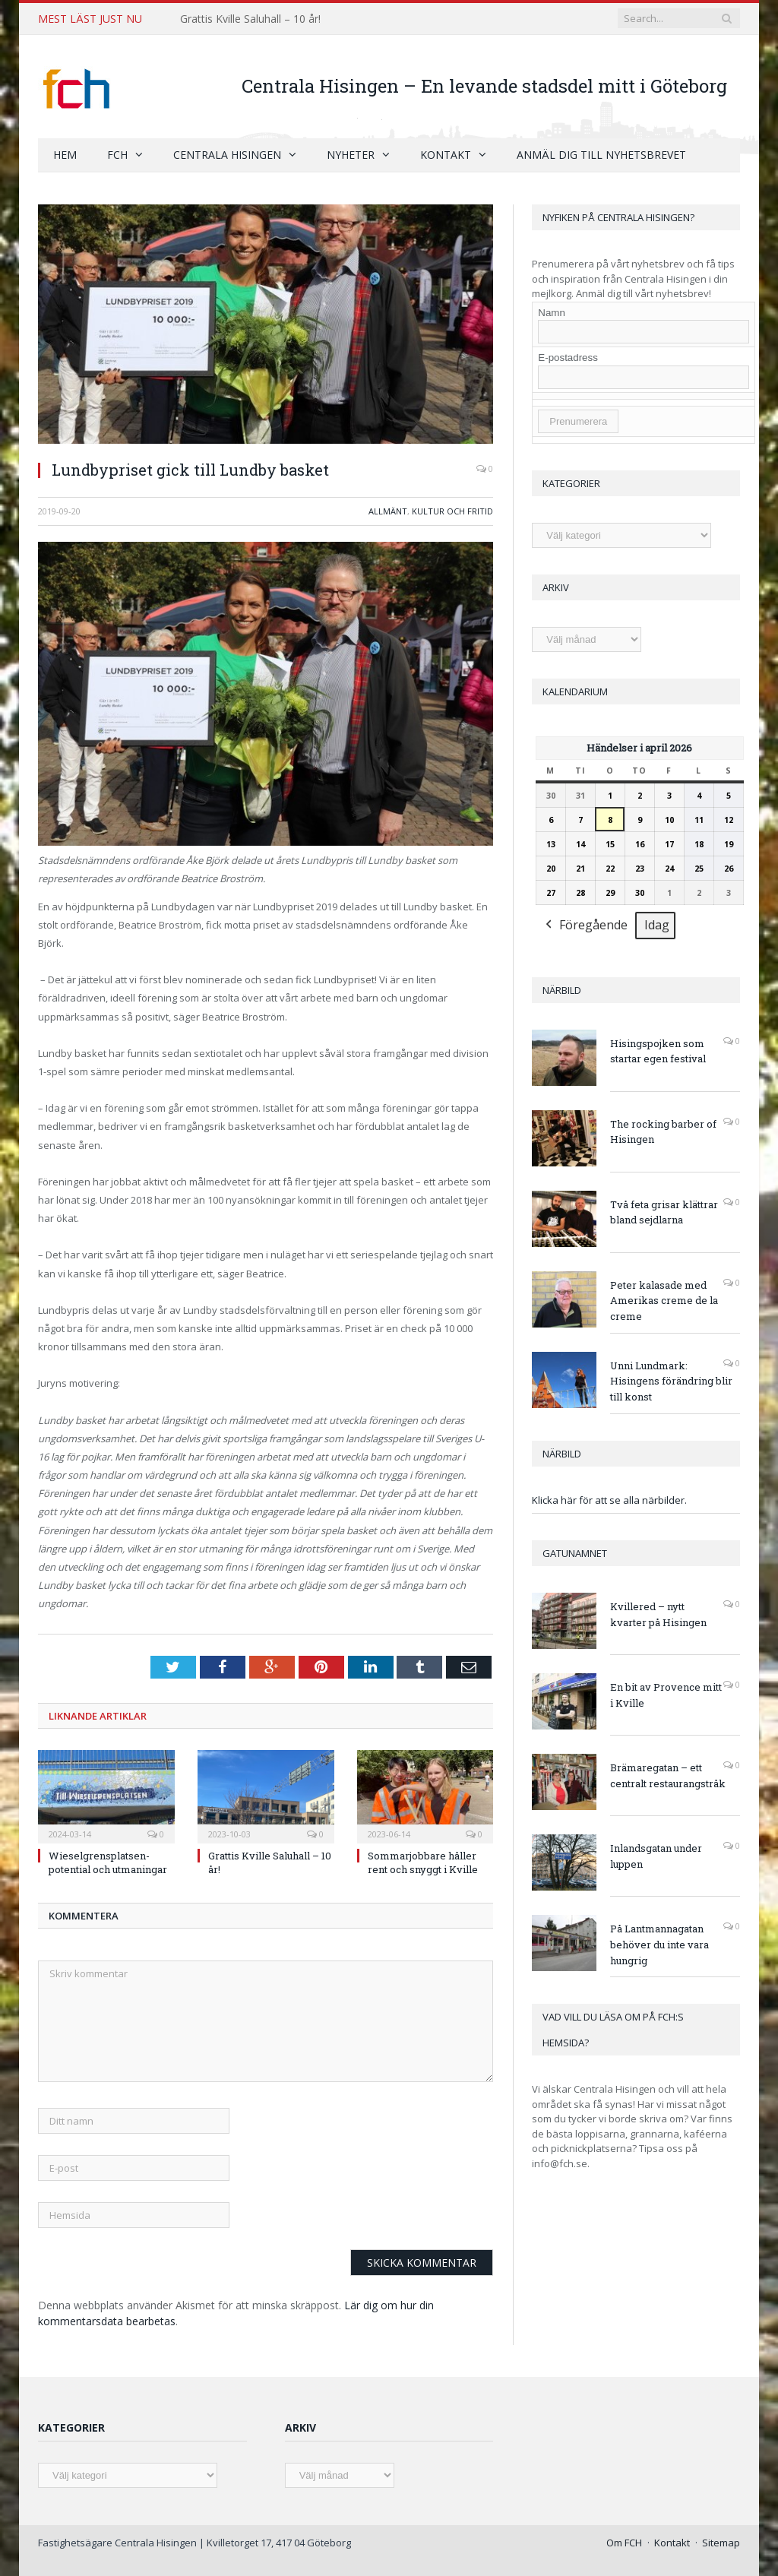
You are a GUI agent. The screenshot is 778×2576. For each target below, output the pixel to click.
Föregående (585, 925)
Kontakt (445, 154)
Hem (65, 154)
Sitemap (721, 2542)
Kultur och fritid (452, 510)
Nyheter (351, 154)
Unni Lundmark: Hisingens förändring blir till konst (671, 1381)
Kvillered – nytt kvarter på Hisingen (658, 1613)
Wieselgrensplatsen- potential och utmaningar (108, 1861)
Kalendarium (575, 691)
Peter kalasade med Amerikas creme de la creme (664, 1300)
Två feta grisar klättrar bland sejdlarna (664, 1211)
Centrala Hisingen (227, 154)
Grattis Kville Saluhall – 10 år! (250, 19)
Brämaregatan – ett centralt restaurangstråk (668, 1775)
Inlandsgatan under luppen (656, 1855)
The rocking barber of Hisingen (663, 1131)
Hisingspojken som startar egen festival (658, 1050)
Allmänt (387, 510)
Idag (656, 924)
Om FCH (624, 2542)
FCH (117, 154)
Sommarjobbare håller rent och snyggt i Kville (423, 1861)
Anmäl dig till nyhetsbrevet (601, 154)
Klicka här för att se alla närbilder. (609, 1499)
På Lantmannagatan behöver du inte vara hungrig (659, 1944)
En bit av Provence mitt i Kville (666, 1694)
